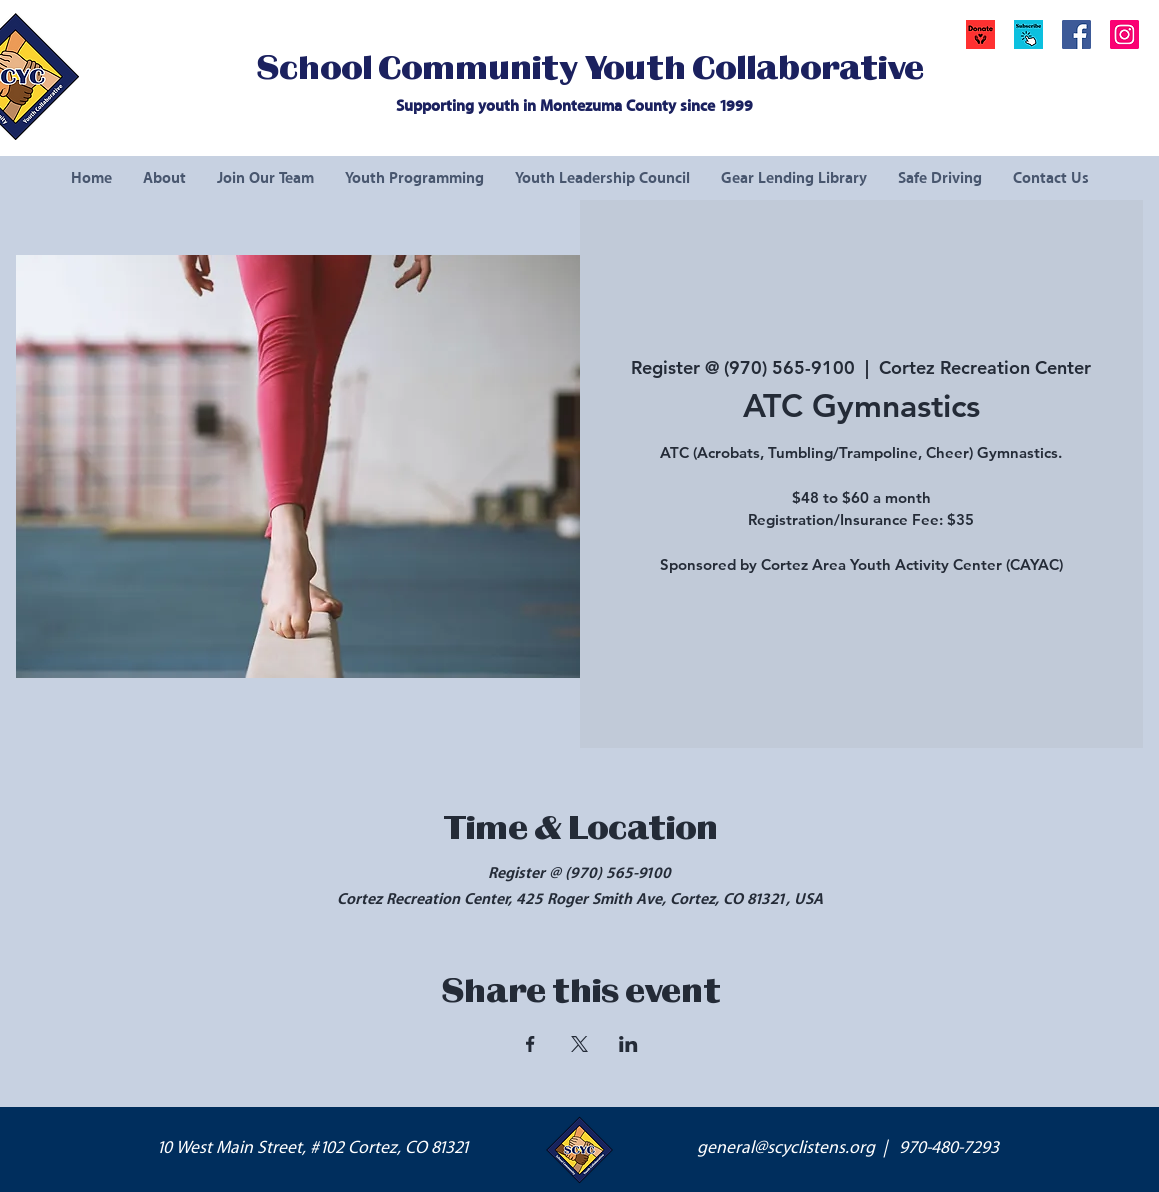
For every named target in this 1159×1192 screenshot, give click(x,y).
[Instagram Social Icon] (1124, 34)
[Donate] (980, 34)
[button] (1028, 34)
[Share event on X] (579, 1044)
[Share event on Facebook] (530, 1044)
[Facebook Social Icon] (1076, 34)
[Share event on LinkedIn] (628, 1044)
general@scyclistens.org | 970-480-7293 (848, 1148)
